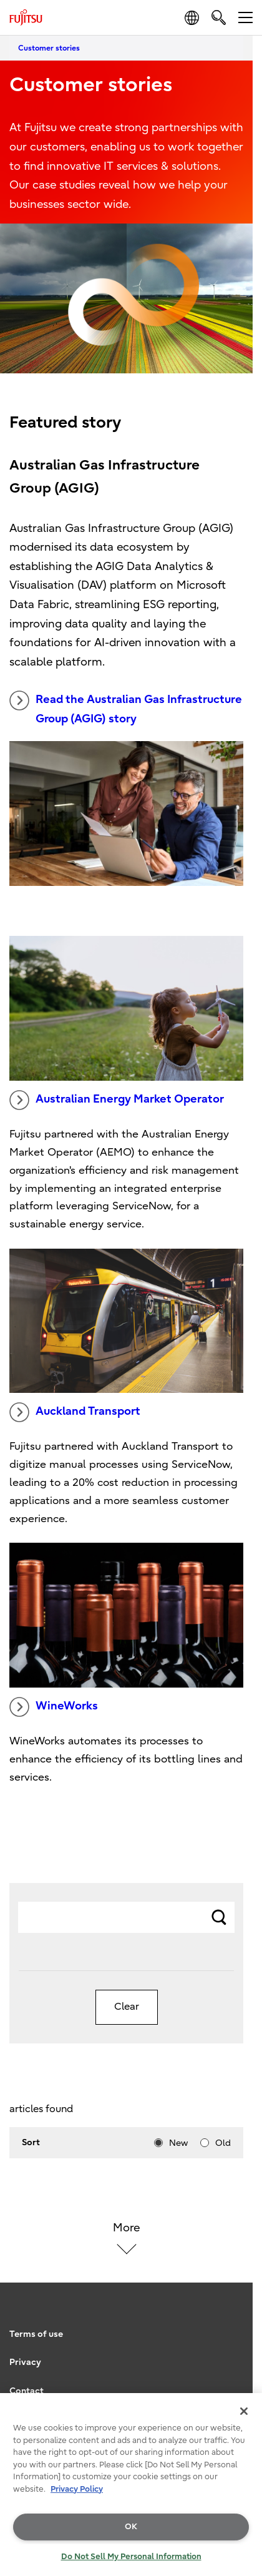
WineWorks (53, 1707)
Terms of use (36, 2334)
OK (131, 2526)
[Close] (244, 2411)
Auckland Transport (74, 1412)
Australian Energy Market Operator (116, 1100)
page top (240, 2303)
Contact (26, 2391)
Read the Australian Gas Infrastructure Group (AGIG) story (125, 708)
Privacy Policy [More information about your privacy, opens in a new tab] (77, 2489)
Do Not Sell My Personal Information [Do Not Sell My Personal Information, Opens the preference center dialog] (131, 2556)
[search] (218, 17)
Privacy (25, 2362)
